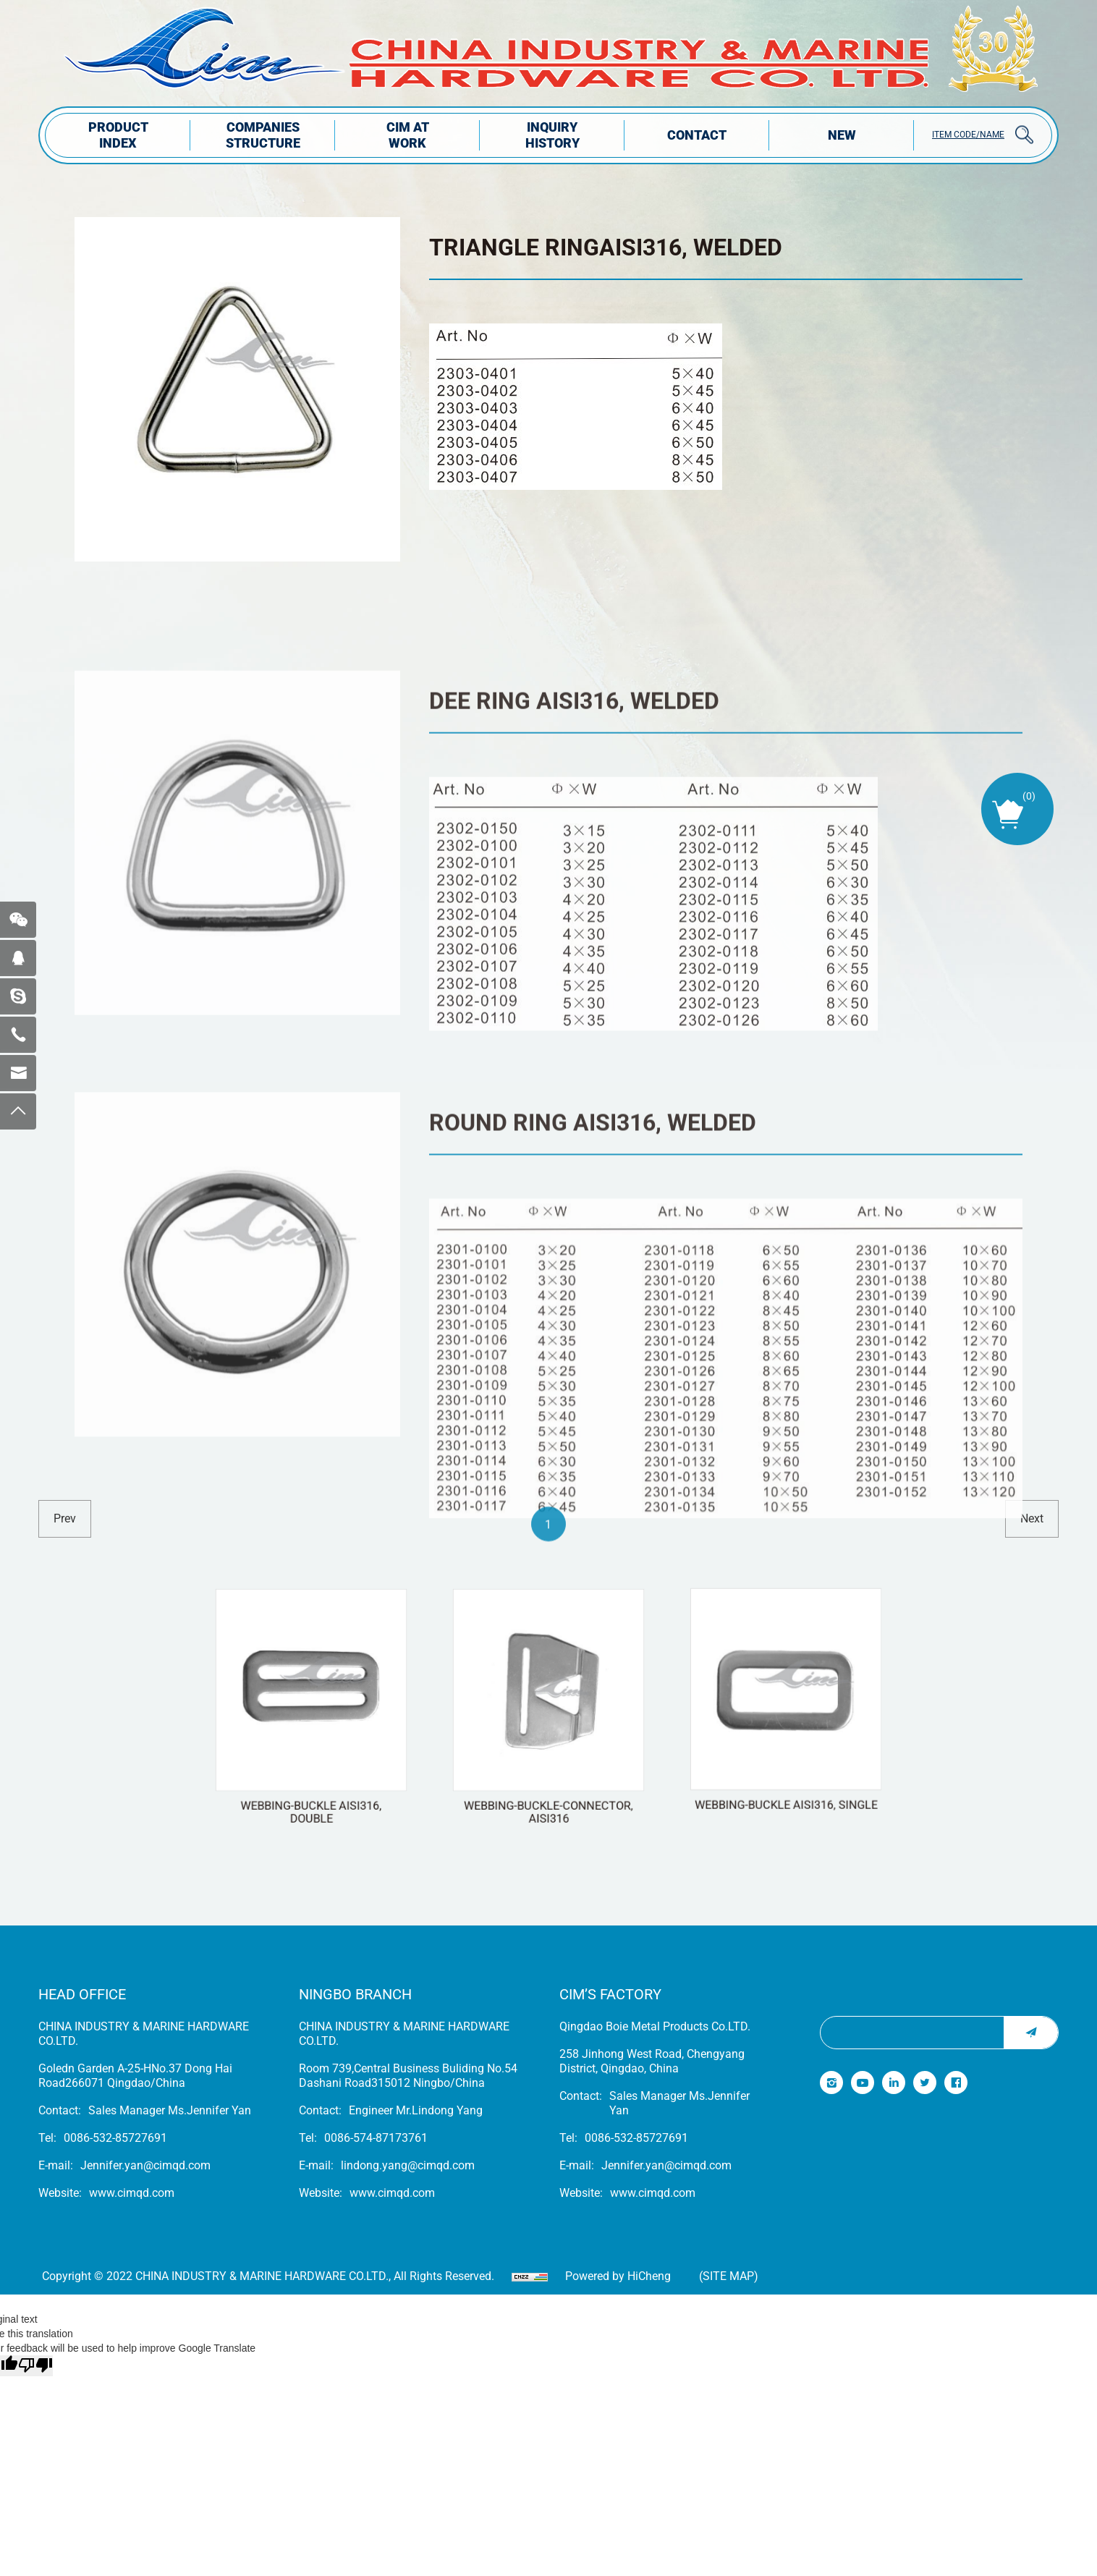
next (1031, 1518)
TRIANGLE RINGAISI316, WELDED (605, 247)
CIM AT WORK (407, 135)
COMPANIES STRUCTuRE (263, 135)
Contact (697, 135)
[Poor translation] (35, 2365)
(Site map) (728, 2276)
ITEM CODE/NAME (968, 135)
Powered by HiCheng (618, 2276)
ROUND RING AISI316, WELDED (592, 1397)
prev (65, 1518)
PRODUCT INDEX (118, 135)
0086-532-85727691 (115, 2138)
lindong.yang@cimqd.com (408, 2165)
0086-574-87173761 (376, 2138)
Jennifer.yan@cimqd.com (145, 2165)
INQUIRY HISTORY (552, 135)
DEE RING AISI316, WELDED (574, 933)
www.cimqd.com (131, 2193)
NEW (842, 135)
